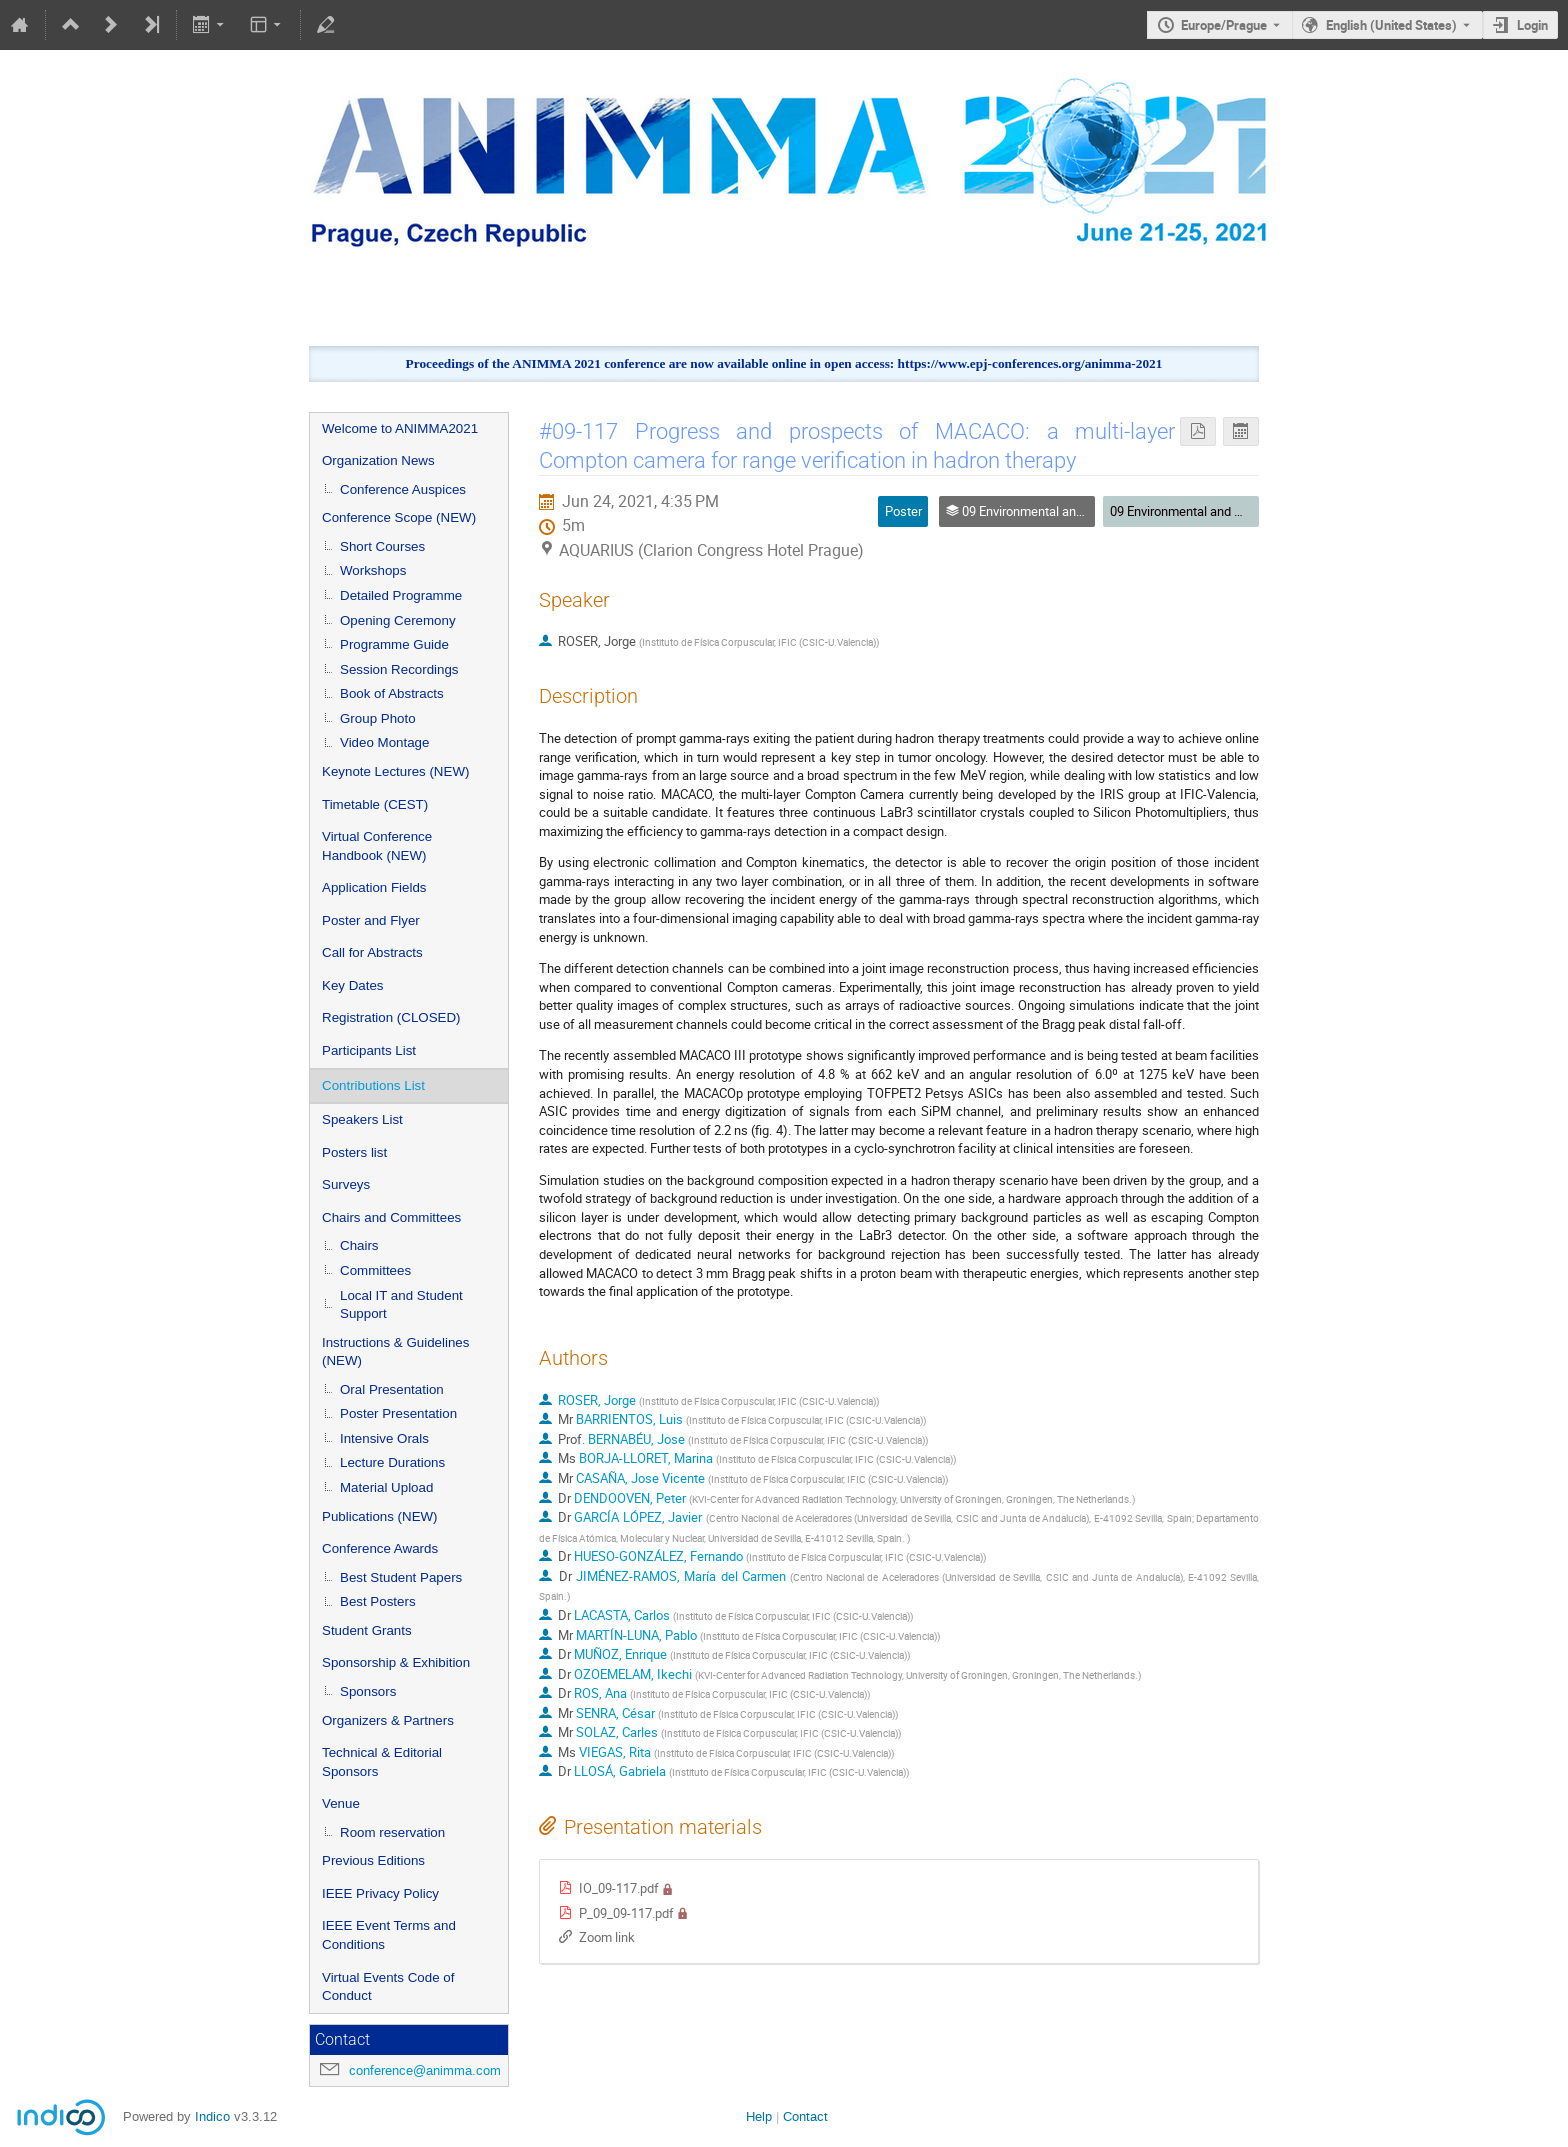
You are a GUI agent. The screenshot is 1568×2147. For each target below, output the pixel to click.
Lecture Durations (392, 1462)
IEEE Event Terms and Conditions (389, 1935)
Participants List (369, 1050)
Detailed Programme (401, 595)
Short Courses (382, 546)
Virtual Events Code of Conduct (388, 1987)
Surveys (346, 1184)
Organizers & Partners (388, 1720)
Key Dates (353, 985)
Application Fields (374, 887)
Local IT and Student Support (401, 1305)
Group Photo (378, 718)
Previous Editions (373, 1860)
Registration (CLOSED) (391, 1017)
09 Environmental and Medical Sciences (1222, 511)
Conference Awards (380, 1548)
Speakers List (362, 1119)
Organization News (378, 460)
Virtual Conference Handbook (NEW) (377, 846)
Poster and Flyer (371, 920)
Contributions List (373, 1085)
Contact (805, 2116)
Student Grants (367, 1630)
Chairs (359, 1245)
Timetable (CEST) (375, 804)
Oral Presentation (392, 1389)
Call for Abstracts (372, 952)
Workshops (373, 570)
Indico (212, 2116)
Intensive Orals (384, 1438)
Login (1532, 25)
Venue (341, 1803)
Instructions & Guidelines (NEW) (395, 1352)
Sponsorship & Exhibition (396, 1662)
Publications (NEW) (380, 1516)
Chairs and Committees (391, 1217)
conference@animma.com (425, 2070)
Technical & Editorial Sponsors (382, 1762)
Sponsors (368, 1691)
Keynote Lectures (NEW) (395, 771)
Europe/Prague (1224, 25)
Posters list (354, 1152)
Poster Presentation (398, 1413)
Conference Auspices (403, 489)
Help (759, 2116)
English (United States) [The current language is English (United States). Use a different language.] (1391, 25)
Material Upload (386, 1487)
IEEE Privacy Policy (380, 1893)
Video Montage (384, 742)
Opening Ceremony (398, 620)
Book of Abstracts (392, 693)
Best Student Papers (401, 1577)
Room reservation (392, 1832)
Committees (375, 1270)
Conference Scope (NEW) (399, 517)
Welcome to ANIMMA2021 (400, 428)
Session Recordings (399, 669)
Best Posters (378, 1601)
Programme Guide (394, 644)
